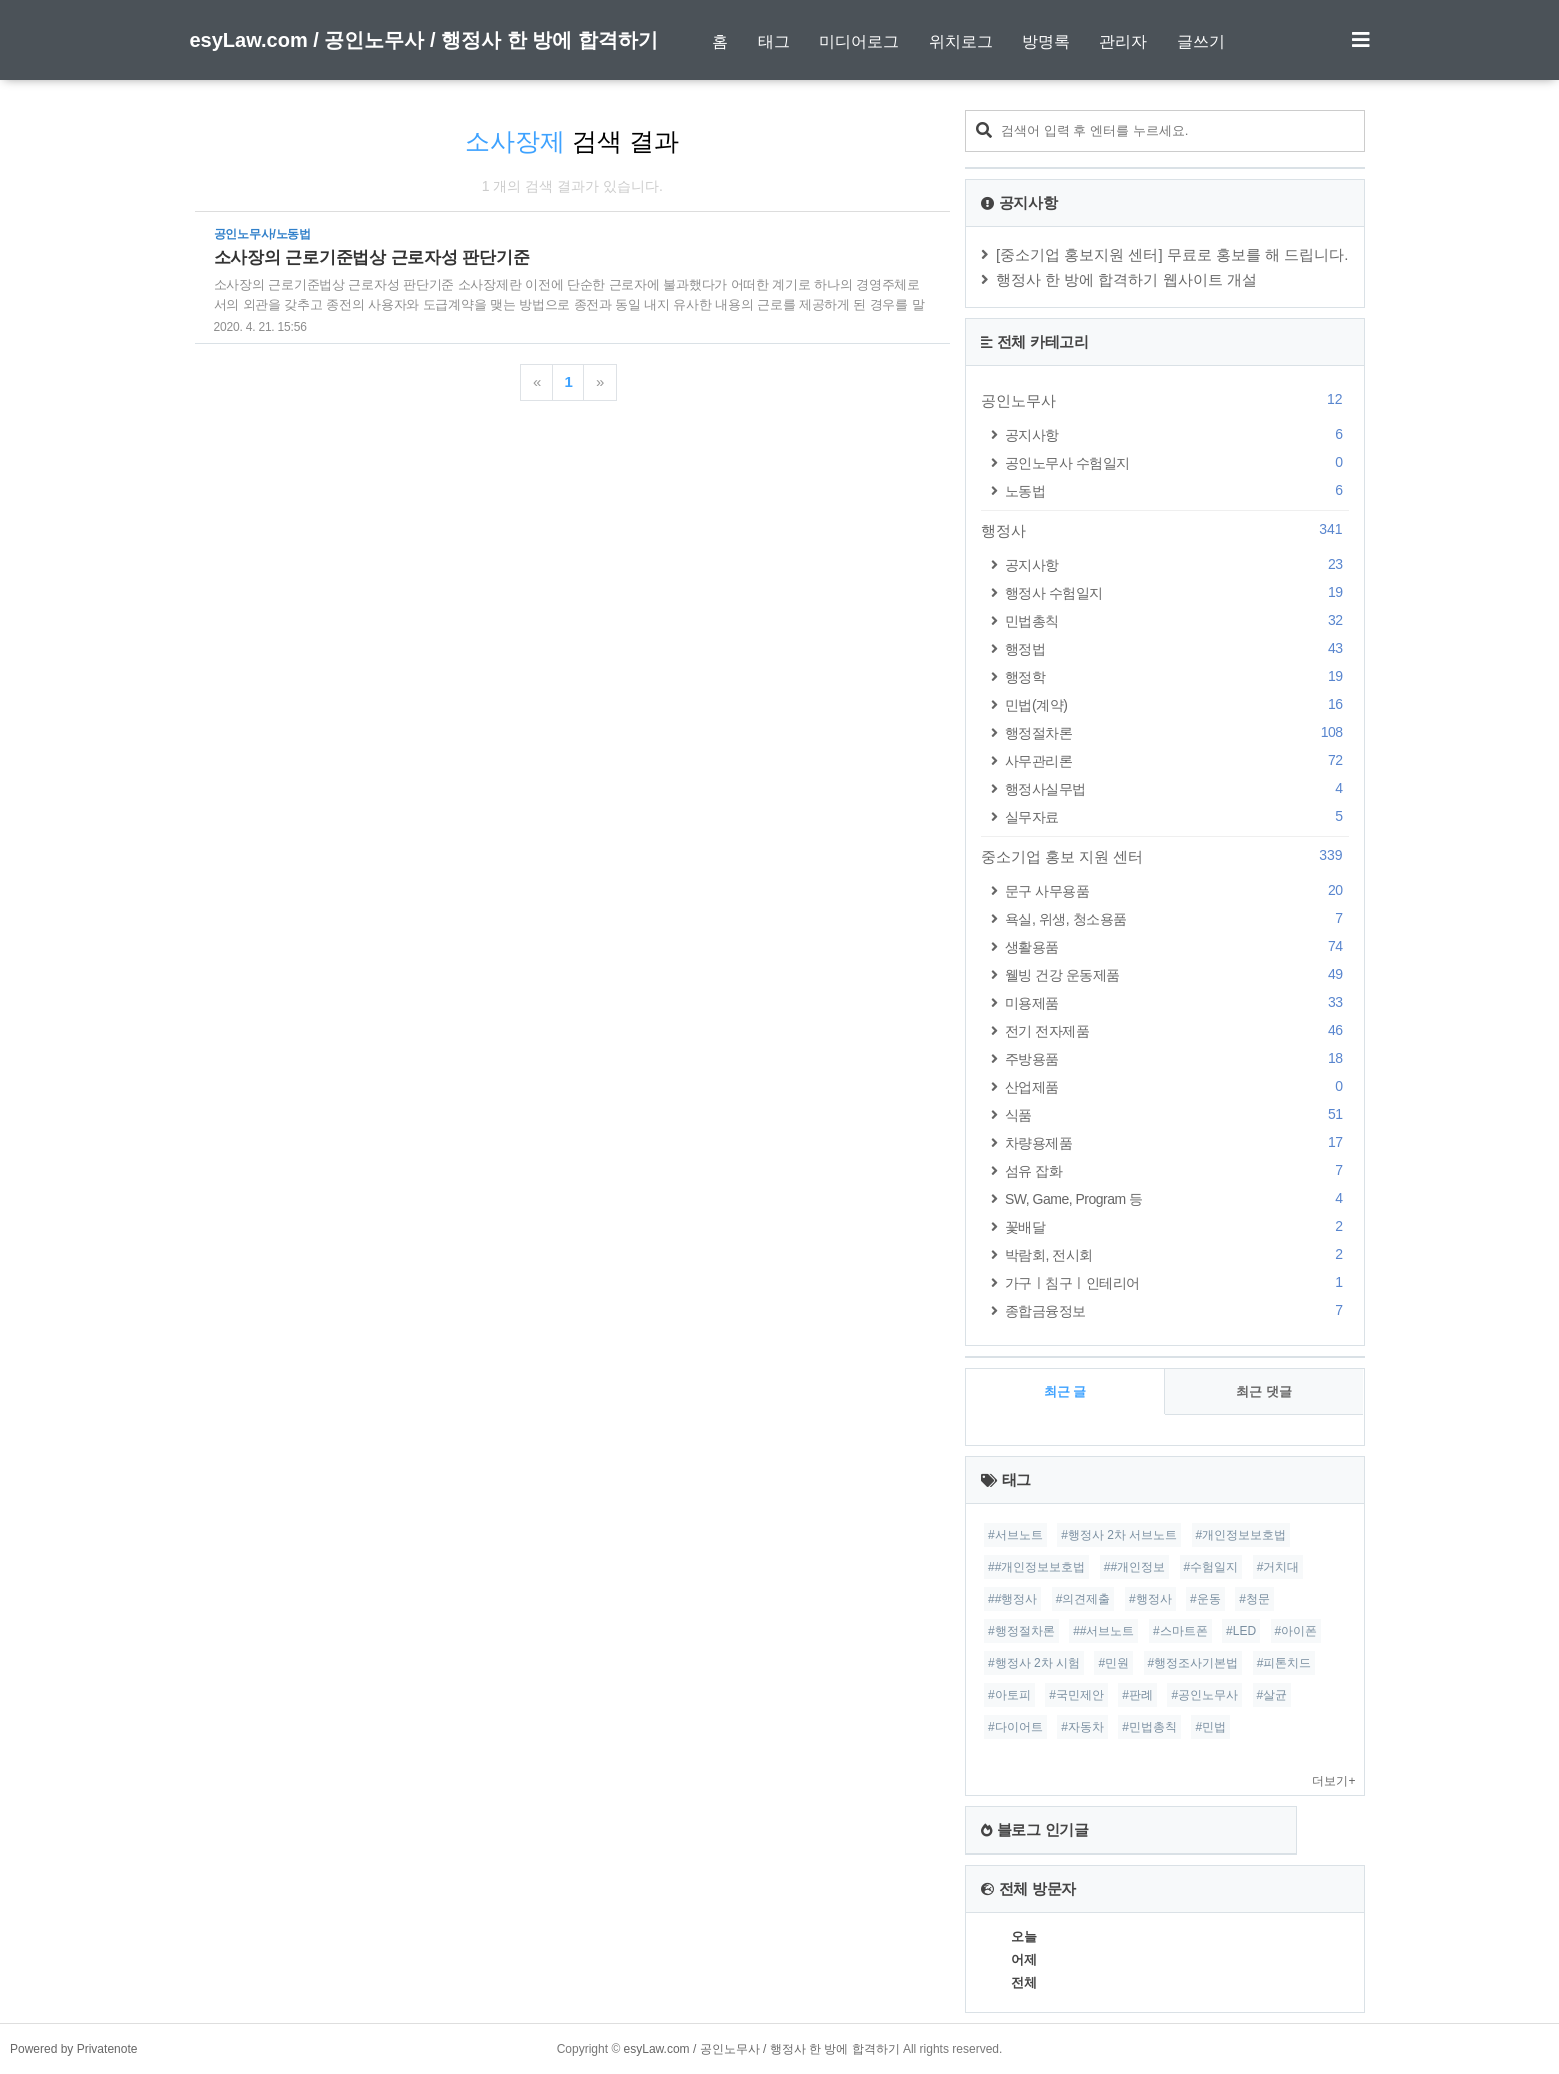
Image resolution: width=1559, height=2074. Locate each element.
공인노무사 (1165, 400)
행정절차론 (1177, 732)
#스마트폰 (1180, 1631)
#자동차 (1082, 1727)
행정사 (1165, 530)
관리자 (1123, 41)
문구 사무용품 (1177, 890)
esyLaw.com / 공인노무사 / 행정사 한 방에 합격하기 (424, 40)
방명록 (1046, 41)
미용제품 (1177, 1002)
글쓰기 (1201, 41)
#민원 (1113, 1663)
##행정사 (1012, 1599)
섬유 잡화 (1177, 1170)
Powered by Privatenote (73, 2049)
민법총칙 (1177, 620)
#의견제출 (1083, 1599)
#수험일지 (1211, 1567)
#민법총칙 (1149, 1727)
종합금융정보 (1177, 1310)
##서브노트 (1103, 1631)
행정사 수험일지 (1177, 592)
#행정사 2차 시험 (1034, 1663)
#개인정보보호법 (1241, 1535)
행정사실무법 (1177, 788)
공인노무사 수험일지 (1177, 462)
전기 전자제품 (1177, 1030)
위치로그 (961, 41)
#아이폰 (1296, 1631)
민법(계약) (1177, 704)
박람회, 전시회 (1177, 1254)
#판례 (1137, 1695)
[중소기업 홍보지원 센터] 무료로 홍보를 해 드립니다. (1172, 254)
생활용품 (1177, 946)
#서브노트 (1015, 1535)
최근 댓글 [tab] (1264, 1391)
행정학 (1177, 676)
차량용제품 (1177, 1142)
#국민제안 (1076, 1695)
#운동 (1205, 1599)
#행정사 (1150, 1599)
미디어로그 (859, 41)
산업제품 (1177, 1086)
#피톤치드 (1284, 1663)
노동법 (1177, 490)
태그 (774, 41)
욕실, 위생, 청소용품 (1177, 918)
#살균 (1272, 1695)
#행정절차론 (1021, 1631)
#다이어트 (1015, 1727)
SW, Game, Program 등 (1177, 1198)
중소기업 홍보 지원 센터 (1165, 856)
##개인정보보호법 (1036, 1567)
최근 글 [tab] (1065, 1391)
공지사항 (1177, 434)
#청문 (1254, 1599)
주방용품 (1177, 1058)
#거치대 (1278, 1567)
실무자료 (1177, 816)
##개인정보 (1134, 1567)
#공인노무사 (1204, 1695)
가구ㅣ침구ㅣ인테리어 (1177, 1282)
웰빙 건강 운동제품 (1177, 974)
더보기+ (1333, 1781)
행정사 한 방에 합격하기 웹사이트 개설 (1126, 279)
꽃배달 (1177, 1226)
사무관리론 (1177, 760)
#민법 (1210, 1727)
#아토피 (1009, 1695)
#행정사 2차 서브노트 (1119, 1535)
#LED (1241, 1631)
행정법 (1177, 648)
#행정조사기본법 (1193, 1663)
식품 (1177, 1114)
